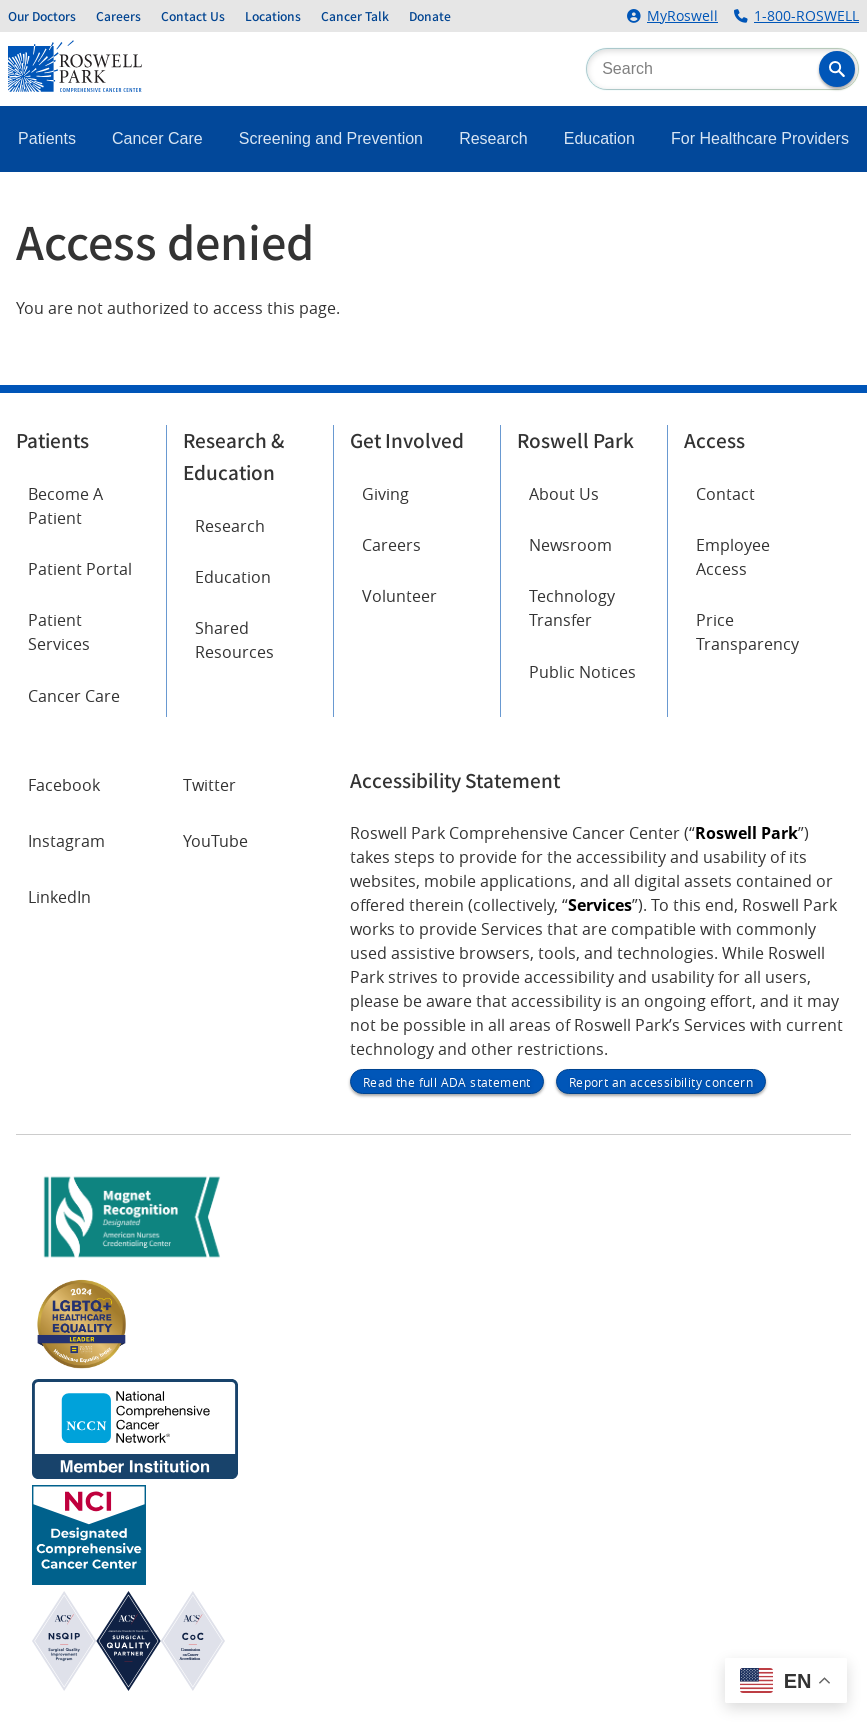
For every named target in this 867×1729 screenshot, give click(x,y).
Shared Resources (234, 640)
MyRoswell (682, 16)
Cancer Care (157, 138)
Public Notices (582, 672)
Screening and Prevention (331, 138)
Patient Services (59, 632)
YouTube (215, 841)
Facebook (64, 785)
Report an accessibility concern (661, 1082)
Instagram (66, 841)
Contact (725, 494)
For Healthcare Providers (760, 138)
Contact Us (193, 16)
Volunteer (399, 596)
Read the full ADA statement (447, 1082)
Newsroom (570, 545)
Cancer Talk (355, 16)
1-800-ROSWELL (806, 16)
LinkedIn (59, 897)
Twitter (209, 785)
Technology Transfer (572, 608)
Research (493, 138)
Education (599, 138)
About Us (564, 494)
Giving (385, 494)
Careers (118, 16)
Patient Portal (80, 569)
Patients (47, 138)
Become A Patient (65, 506)
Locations (273, 16)
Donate (430, 16)
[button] (837, 69)
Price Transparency (747, 632)
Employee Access (733, 557)
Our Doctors (42, 16)
